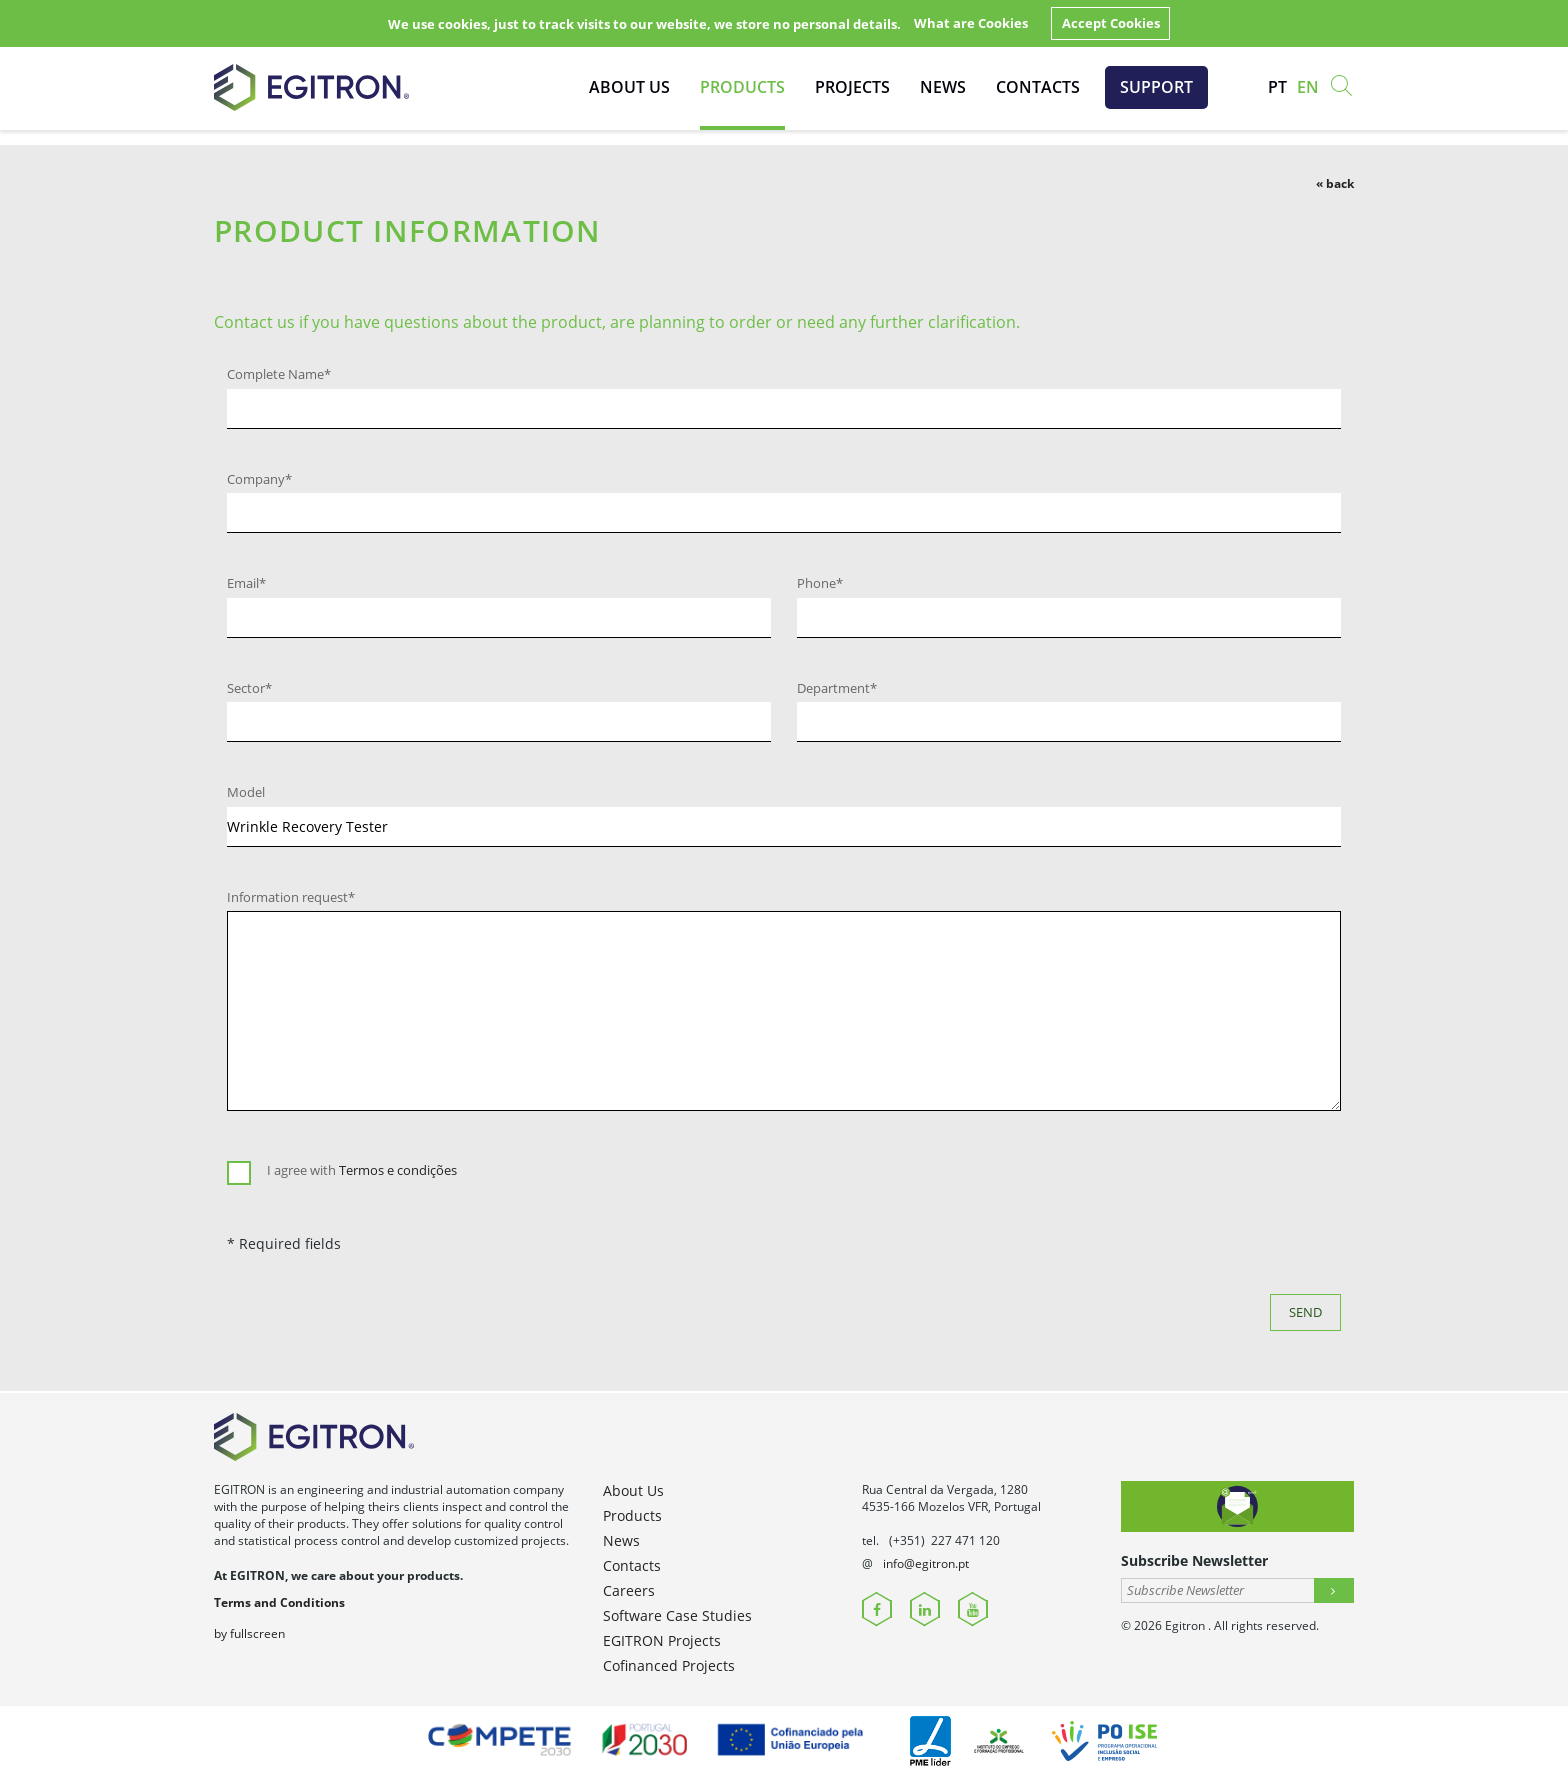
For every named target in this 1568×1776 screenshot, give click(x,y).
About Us (629, 87)
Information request (291, 897)
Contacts (1038, 87)
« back (1335, 183)
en (1308, 87)
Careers (629, 1590)
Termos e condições (398, 1170)
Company (259, 479)
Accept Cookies (1111, 23)
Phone (820, 583)
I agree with (362, 1170)
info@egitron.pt (926, 1563)
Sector (249, 688)
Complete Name (279, 374)
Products (742, 87)
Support (1156, 87)
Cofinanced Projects (669, 1665)
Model (246, 792)
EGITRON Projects (662, 1640)
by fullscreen (249, 1633)
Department (837, 688)
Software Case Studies (677, 1615)
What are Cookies (971, 23)
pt (1277, 87)
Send (1305, 1312)
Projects (852, 87)
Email (246, 583)
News (943, 87)
